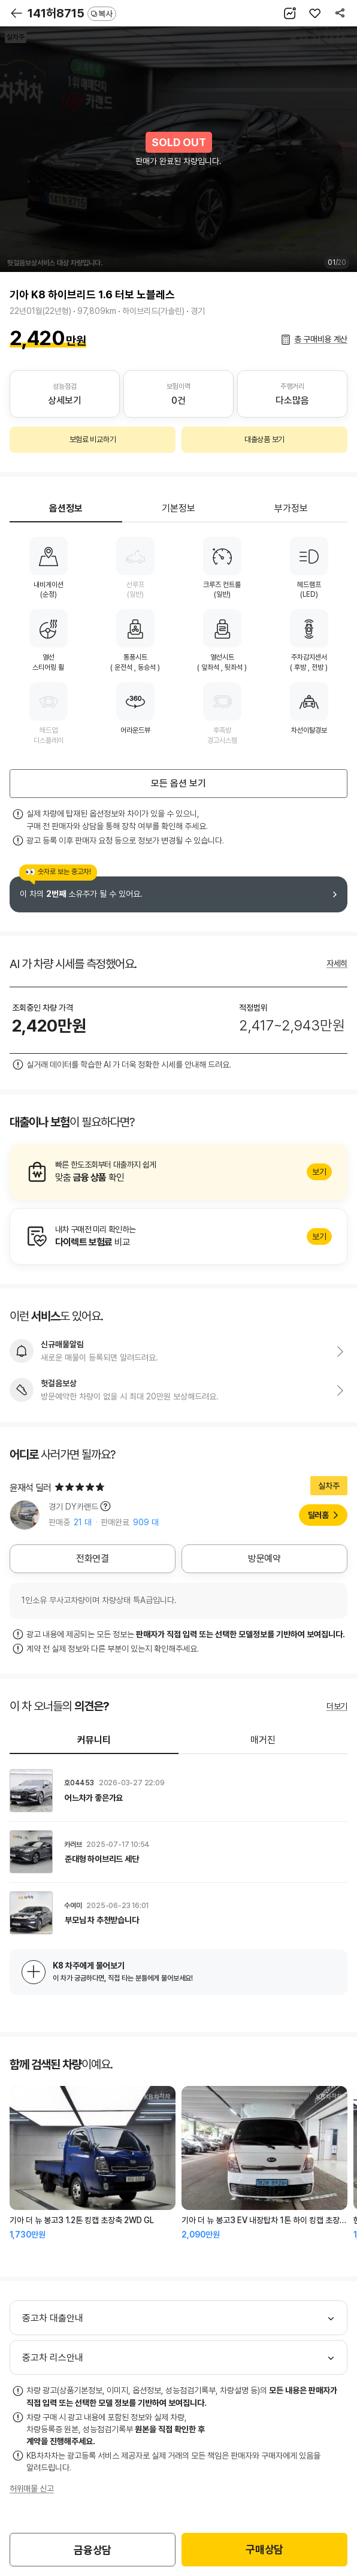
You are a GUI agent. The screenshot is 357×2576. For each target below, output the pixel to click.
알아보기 (178, 1171)
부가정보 (291, 508)
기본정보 (178, 508)
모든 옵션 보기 (178, 783)
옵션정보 (66, 508)
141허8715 (72, 13)
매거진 (263, 1740)
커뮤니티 (94, 1740)
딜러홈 (318, 1515)
